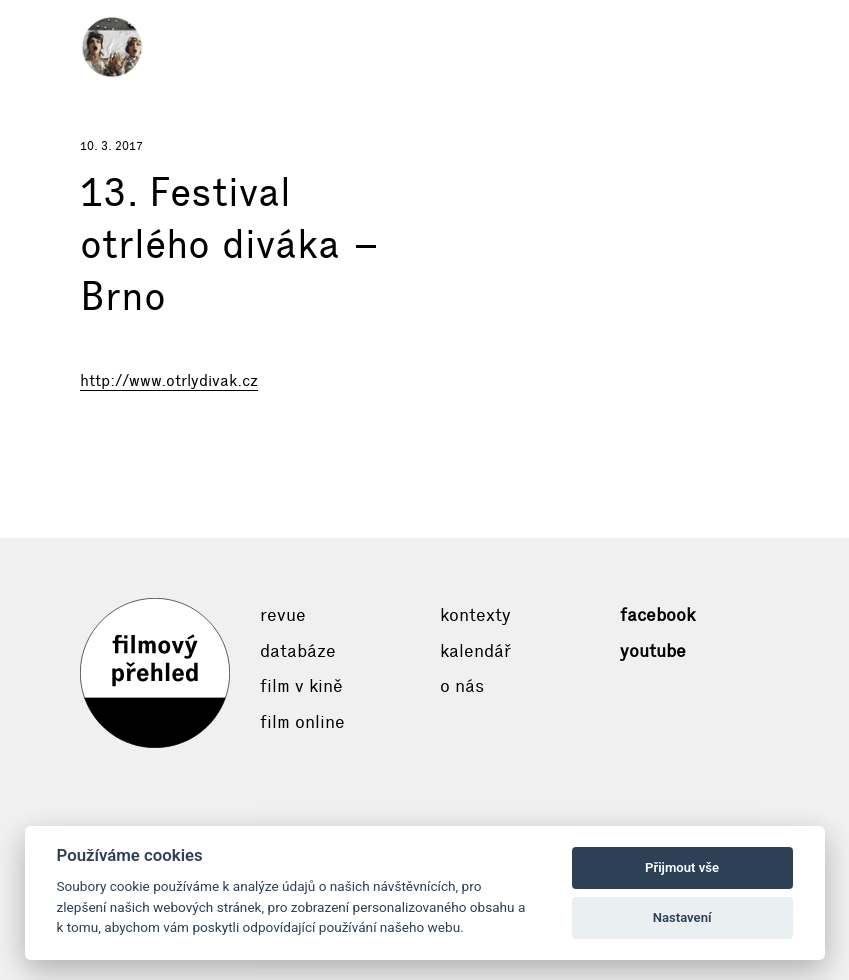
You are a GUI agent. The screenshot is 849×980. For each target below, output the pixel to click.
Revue (283, 615)
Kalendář (475, 651)
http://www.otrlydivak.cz (169, 380)
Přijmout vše (682, 867)
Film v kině (301, 686)
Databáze (298, 651)
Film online (302, 722)
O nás (462, 686)
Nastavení (682, 917)
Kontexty (475, 615)
